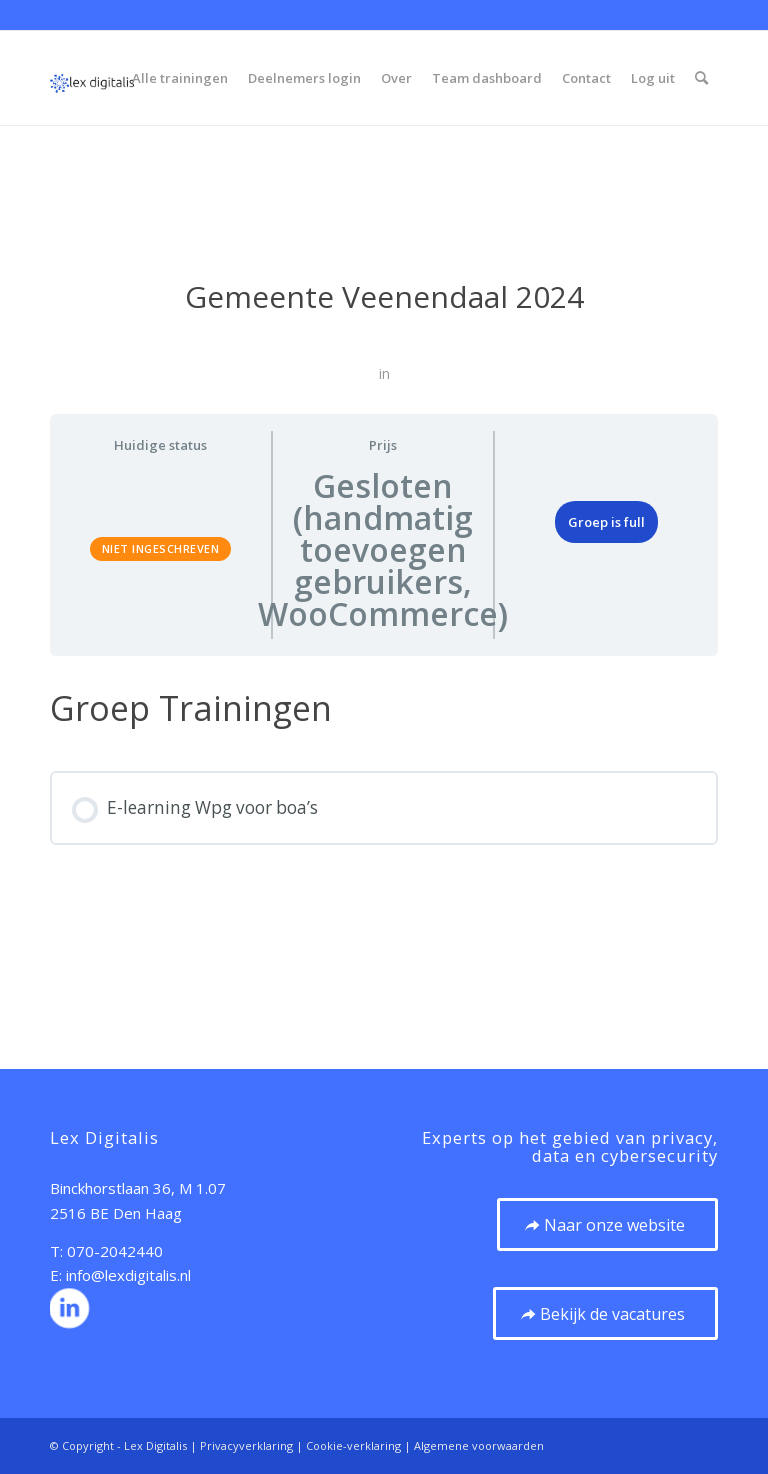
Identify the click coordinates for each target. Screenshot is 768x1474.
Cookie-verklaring (353, 1445)
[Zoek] (701, 78)
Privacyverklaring (246, 1445)
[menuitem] (180, 78)
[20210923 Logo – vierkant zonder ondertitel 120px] (92, 78)
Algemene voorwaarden (479, 1445)
